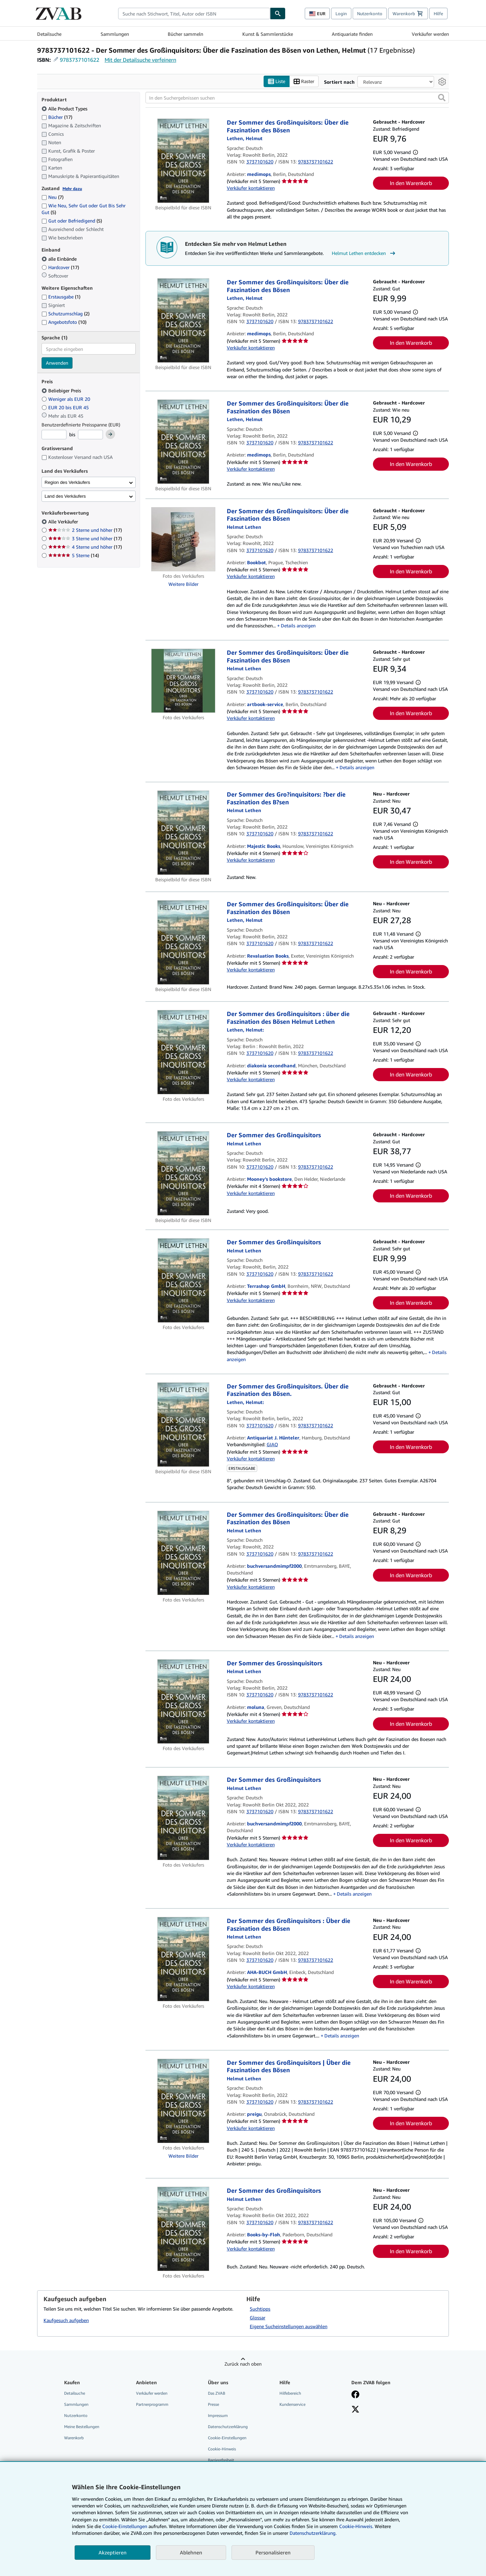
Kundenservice (292, 2404)
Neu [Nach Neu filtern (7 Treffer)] (52, 197)
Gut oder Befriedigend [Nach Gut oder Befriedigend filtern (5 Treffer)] (72, 221)
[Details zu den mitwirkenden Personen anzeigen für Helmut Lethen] (245, 138)
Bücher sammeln (185, 34)
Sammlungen (115, 34)
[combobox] (194, 13)
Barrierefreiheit (221, 2460)
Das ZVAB (216, 2393)
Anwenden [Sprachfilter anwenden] (57, 363)
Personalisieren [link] (273, 2552)
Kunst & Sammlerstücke (267, 34)
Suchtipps (260, 2309)
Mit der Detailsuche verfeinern (140, 59)
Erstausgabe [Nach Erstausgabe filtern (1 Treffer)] (61, 297)
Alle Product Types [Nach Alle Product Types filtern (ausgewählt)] (65, 108)
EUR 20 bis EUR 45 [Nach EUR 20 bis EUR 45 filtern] (66, 407)
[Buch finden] (277, 13)
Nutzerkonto (369, 13)
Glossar (257, 2317)
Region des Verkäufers (67, 482)
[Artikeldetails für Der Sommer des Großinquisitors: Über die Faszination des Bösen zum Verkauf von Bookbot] (183, 539)
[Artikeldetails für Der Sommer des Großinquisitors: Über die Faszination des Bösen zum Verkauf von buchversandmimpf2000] (183, 1553)
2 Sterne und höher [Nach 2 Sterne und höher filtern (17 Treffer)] (85, 530)
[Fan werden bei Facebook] (355, 2395)
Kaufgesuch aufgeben (66, 2320)
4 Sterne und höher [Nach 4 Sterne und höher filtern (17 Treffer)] (85, 547)
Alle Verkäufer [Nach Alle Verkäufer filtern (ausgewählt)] (63, 521)
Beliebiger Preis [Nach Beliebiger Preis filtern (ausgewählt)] (62, 390)
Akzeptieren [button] (113, 2552)
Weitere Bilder (183, 584)
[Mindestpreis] (54, 434)
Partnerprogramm (152, 2404)
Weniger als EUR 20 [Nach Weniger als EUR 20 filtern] (66, 399)
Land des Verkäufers (65, 496)
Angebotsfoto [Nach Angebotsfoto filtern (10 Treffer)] (64, 322)
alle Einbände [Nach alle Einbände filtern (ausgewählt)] (60, 259)
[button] (442, 97)
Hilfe (438, 13)
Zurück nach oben (243, 2364)
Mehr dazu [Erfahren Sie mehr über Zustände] (72, 188)
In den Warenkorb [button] (411, 183)
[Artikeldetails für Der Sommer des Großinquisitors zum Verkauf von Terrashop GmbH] (183, 1280)
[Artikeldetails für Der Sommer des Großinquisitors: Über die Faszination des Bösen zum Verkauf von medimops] (183, 161)
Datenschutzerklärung (228, 2426)
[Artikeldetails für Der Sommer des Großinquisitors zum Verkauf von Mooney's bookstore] (183, 1173)
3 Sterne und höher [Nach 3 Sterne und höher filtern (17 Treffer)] (85, 538)
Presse (213, 2404)
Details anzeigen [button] (298, 625)
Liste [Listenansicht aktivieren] (276, 81)
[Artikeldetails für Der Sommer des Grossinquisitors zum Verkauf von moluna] (183, 1701)
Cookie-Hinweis (222, 2448)
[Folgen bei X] (355, 2409)
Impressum (218, 2415)
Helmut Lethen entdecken (364, 253)
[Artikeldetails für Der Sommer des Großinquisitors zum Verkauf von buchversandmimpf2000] (183, 1818)
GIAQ (272, 1444)
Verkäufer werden (430, 34)
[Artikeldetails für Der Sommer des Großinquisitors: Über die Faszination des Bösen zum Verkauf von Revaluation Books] (183, 942)
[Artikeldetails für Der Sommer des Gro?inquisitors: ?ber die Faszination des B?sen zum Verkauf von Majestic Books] (183, 832)
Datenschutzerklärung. (313, 2533)
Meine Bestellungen (81, 2426)
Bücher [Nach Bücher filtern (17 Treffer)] (57, 117)
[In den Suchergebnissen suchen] (297, 97)
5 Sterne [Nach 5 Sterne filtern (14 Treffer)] (73, 555)
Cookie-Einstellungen (124, 2526)
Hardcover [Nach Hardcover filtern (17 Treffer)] (60, 267)
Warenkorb (74, 2437)
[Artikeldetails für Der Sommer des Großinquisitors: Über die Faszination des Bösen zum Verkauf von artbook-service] (183, 681)
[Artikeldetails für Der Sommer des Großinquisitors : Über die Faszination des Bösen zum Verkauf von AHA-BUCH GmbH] (183, 1959)
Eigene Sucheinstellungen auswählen (288, 2326)
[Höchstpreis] (90, 434)
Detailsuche (49, 34)
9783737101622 (79, 59)
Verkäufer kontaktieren (251, 188)
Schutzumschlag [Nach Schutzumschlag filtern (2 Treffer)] (65, 313)
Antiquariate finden (352, 34)
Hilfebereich (290, 2393)
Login (341, 13)
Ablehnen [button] (191, 2552)
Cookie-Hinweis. (356, 2526)
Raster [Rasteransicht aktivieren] (304, 81)
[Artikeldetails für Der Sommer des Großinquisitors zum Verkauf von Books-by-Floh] (183, 2229)
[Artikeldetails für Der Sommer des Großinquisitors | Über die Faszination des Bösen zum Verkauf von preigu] (183, 2101)
